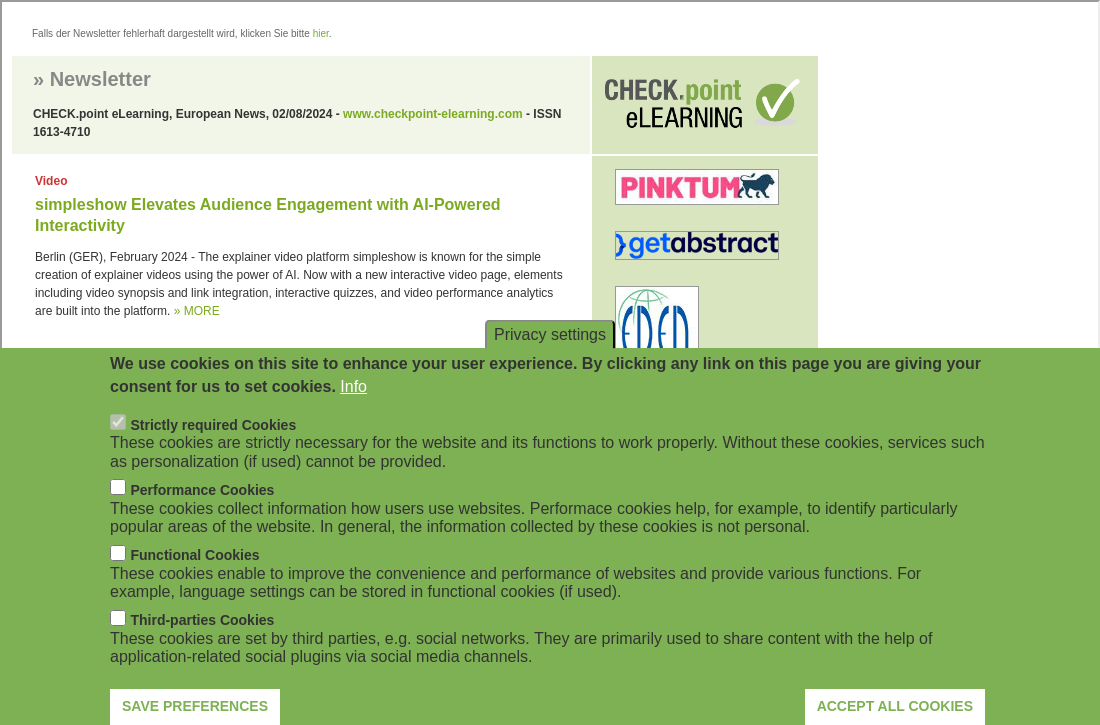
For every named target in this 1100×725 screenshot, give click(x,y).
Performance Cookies (202, 508)
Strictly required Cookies (213, 443)
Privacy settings (550, 352)
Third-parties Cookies (202, 639)
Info (353, 404)
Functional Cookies (194, 574)
